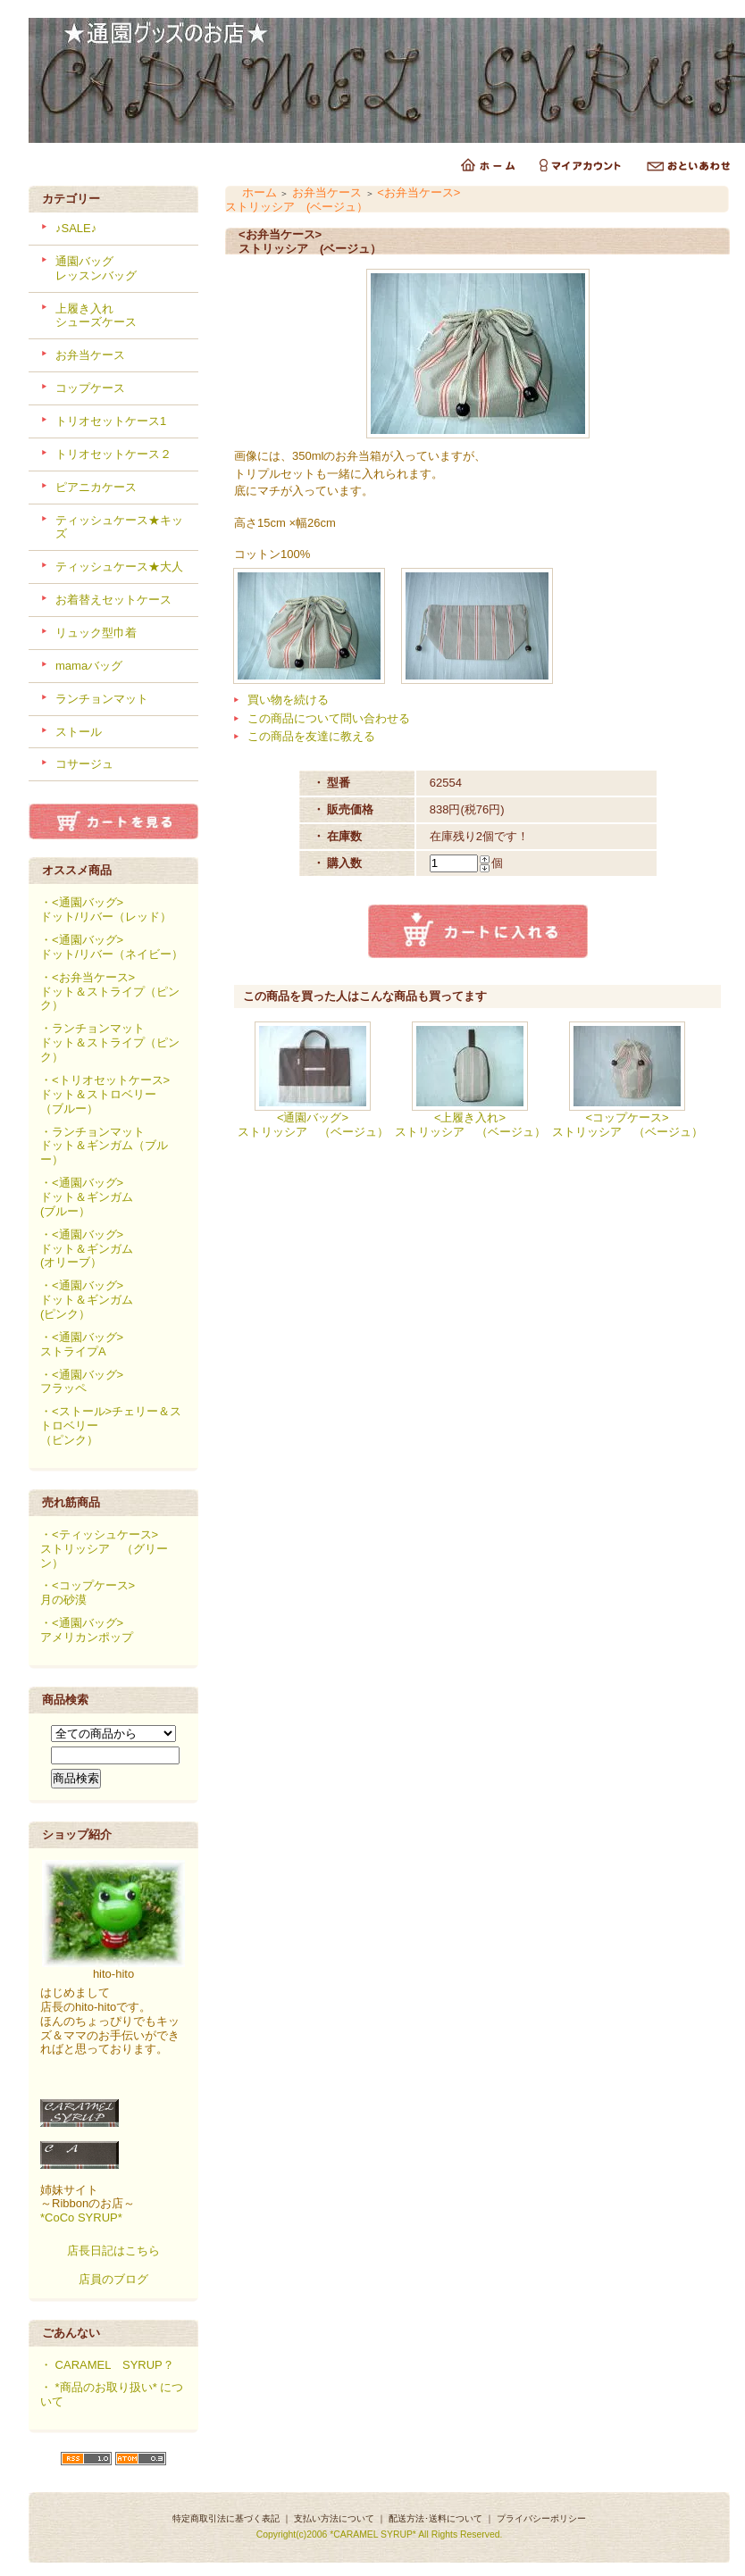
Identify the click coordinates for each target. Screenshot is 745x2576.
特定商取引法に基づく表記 (226, 2518)
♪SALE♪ (75, 228)
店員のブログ (113, 2279)
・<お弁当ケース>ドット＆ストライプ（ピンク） (110, 992)
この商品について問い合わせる (328, 718)
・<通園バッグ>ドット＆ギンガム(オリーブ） (86, 1249)
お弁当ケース (90, 355)
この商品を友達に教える (311, 736)
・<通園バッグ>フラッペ (81, 1382)
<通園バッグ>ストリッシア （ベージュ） (313, 1124)
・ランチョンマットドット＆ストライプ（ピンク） (110, 1042)
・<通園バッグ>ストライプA (81, 1344)
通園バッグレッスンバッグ (96, 268)
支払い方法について (334, 2518)
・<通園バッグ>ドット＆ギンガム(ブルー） (86, 1197)
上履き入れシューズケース (96, 315)
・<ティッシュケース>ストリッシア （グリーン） (104, 1549)
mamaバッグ (88, 665)
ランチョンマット (101, 698)
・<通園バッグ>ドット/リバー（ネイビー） (111, 947)
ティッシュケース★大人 (119, 566)
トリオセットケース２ (113, 454)
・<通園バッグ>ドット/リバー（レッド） (106, 909)
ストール (78, 731)
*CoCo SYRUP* (81, 2217)
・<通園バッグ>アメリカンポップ (86, 1630)
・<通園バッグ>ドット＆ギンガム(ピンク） (86, 1300)
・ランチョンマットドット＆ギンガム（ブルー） (104, 1146)
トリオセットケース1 (110, 421)
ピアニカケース (96, 487)
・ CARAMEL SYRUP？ (107, 2365)
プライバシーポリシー (541, 2518)
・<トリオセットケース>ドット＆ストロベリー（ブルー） (105, 1094)
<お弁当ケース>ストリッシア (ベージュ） (342, 199)
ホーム (259, 192)
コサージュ (84, 764)
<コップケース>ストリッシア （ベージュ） (627, 1124)
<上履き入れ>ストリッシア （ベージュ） (470, 1124)
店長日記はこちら (113, 2250)
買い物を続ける (288, 699)
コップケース (90, 388)
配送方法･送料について (435, 2518)
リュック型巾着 (96, 632)
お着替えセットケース (113, 599)
